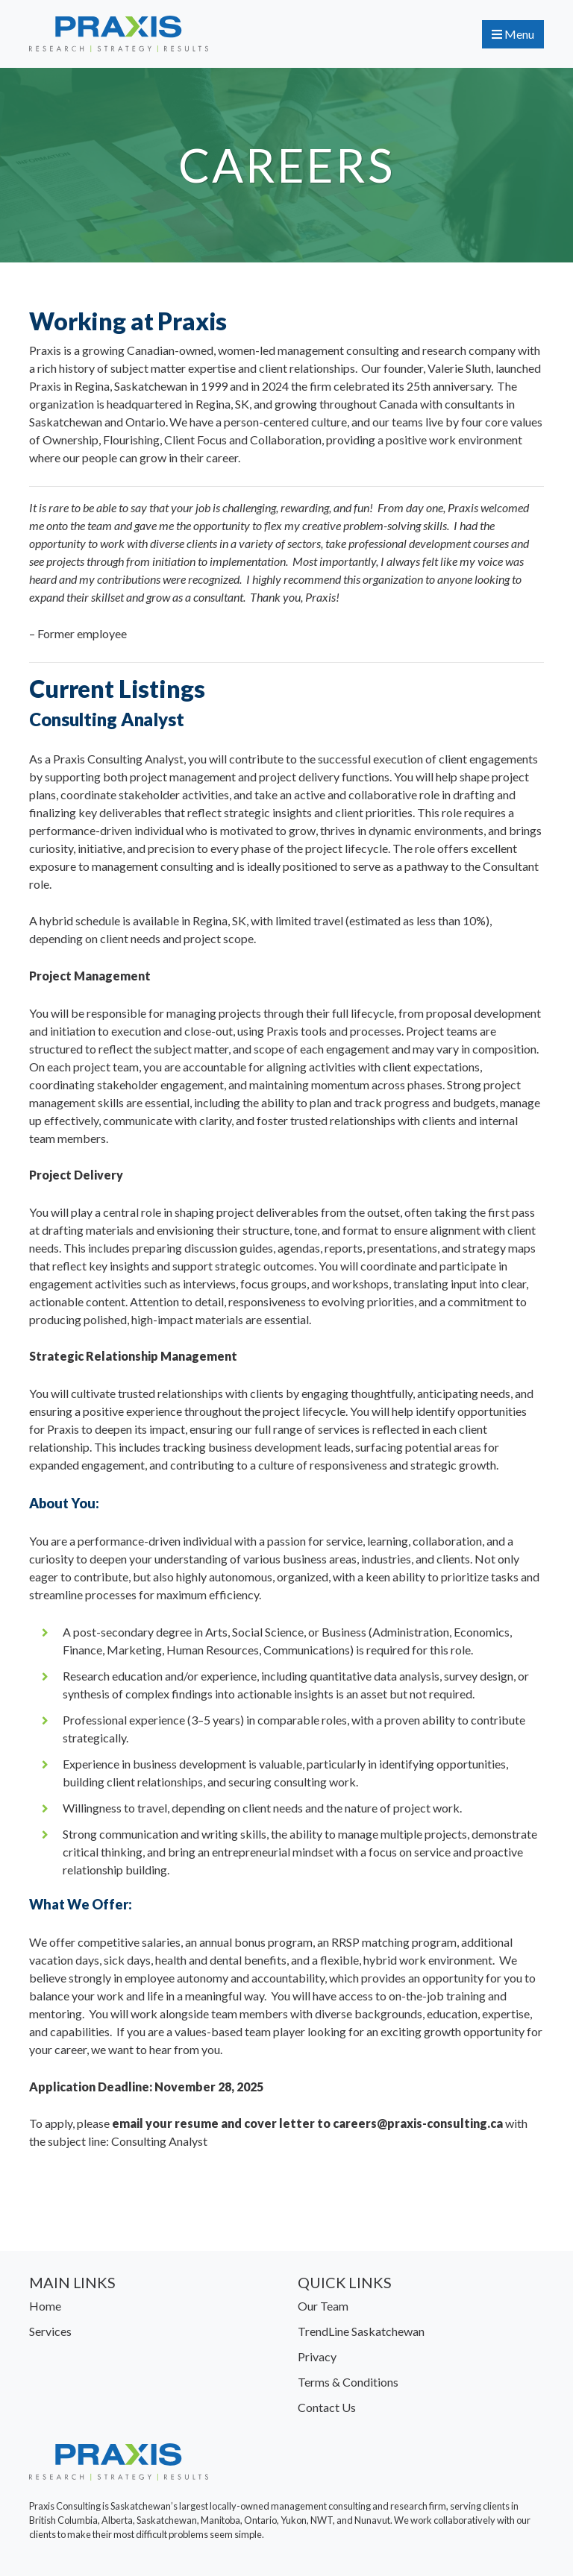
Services (50, 2331)
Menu (513, 34)
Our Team (323, 2306)
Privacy (317, 2356)
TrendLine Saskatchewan (361, 2331)
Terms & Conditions (348, 2382)
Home (45, 2306)
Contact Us (327, 2407)
